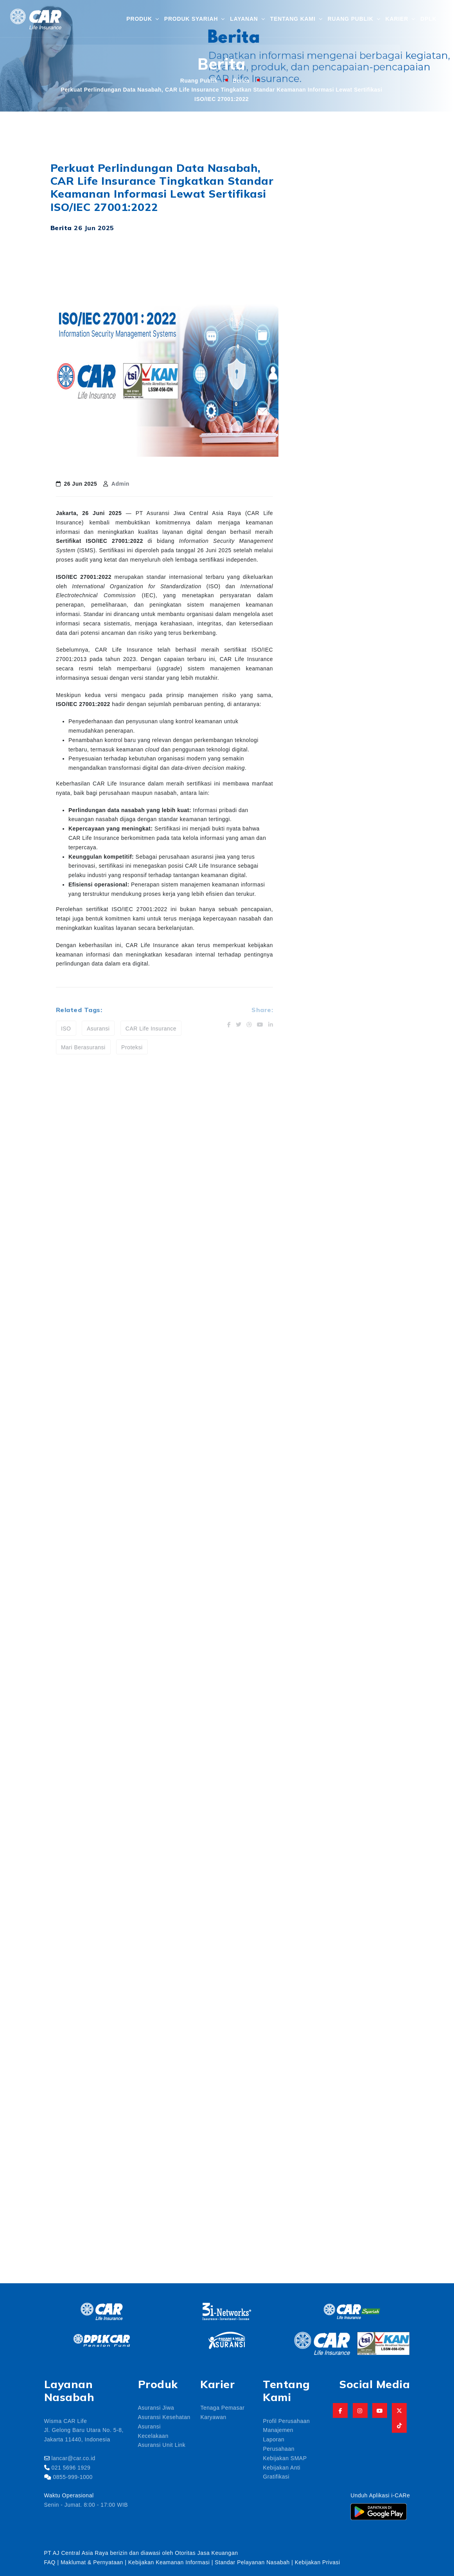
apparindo (371, 2198)
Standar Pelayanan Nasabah (252, 2562)
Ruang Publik (350, 18)
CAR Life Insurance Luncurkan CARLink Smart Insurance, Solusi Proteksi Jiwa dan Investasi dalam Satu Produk (370, 269)
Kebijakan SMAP (285, 2458)
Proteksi (132, 1047)
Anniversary (326, 2198)
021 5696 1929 (70, 2467)
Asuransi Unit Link (162, 2444)
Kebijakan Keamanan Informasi (170, 2562)
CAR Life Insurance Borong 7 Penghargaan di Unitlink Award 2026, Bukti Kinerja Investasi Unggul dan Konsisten (370, 348)
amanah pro (327, 2180)
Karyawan (213, 2416)
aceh (344, 2142)
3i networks (374, 2105)
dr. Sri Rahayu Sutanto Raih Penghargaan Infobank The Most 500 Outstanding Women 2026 (365, 387)
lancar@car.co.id (73, 2458)
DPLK (428, 18)
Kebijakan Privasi (317, 2562)
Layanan (244, 18)
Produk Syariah (191, 18)
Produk (139, 18)
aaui (316, 2142)
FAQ (50, 2562)
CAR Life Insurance (151, 1028)
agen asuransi (329, 2161)
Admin (120, 483)
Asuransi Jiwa (156, 2407)
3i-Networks (326, 2124)
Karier (397, 18)
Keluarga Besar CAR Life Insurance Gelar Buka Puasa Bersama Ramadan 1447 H (368, 426)
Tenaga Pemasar (222, 2407)
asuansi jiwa (327, 2217)
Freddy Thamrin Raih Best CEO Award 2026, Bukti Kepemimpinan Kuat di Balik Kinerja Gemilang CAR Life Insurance (371, 309)
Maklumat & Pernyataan (92, 2562)
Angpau (368, 2180)
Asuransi (98, 1028)
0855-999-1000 (72, 2476)
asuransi (370, 2217)
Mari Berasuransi (83, 1047)
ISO (66, 1028)
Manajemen (278, 2429)
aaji (363, 2124)
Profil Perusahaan (286, 2420)
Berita (241, 80)
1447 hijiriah (327, 2105)
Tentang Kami (293, 18)
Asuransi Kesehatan (164, 2416)
